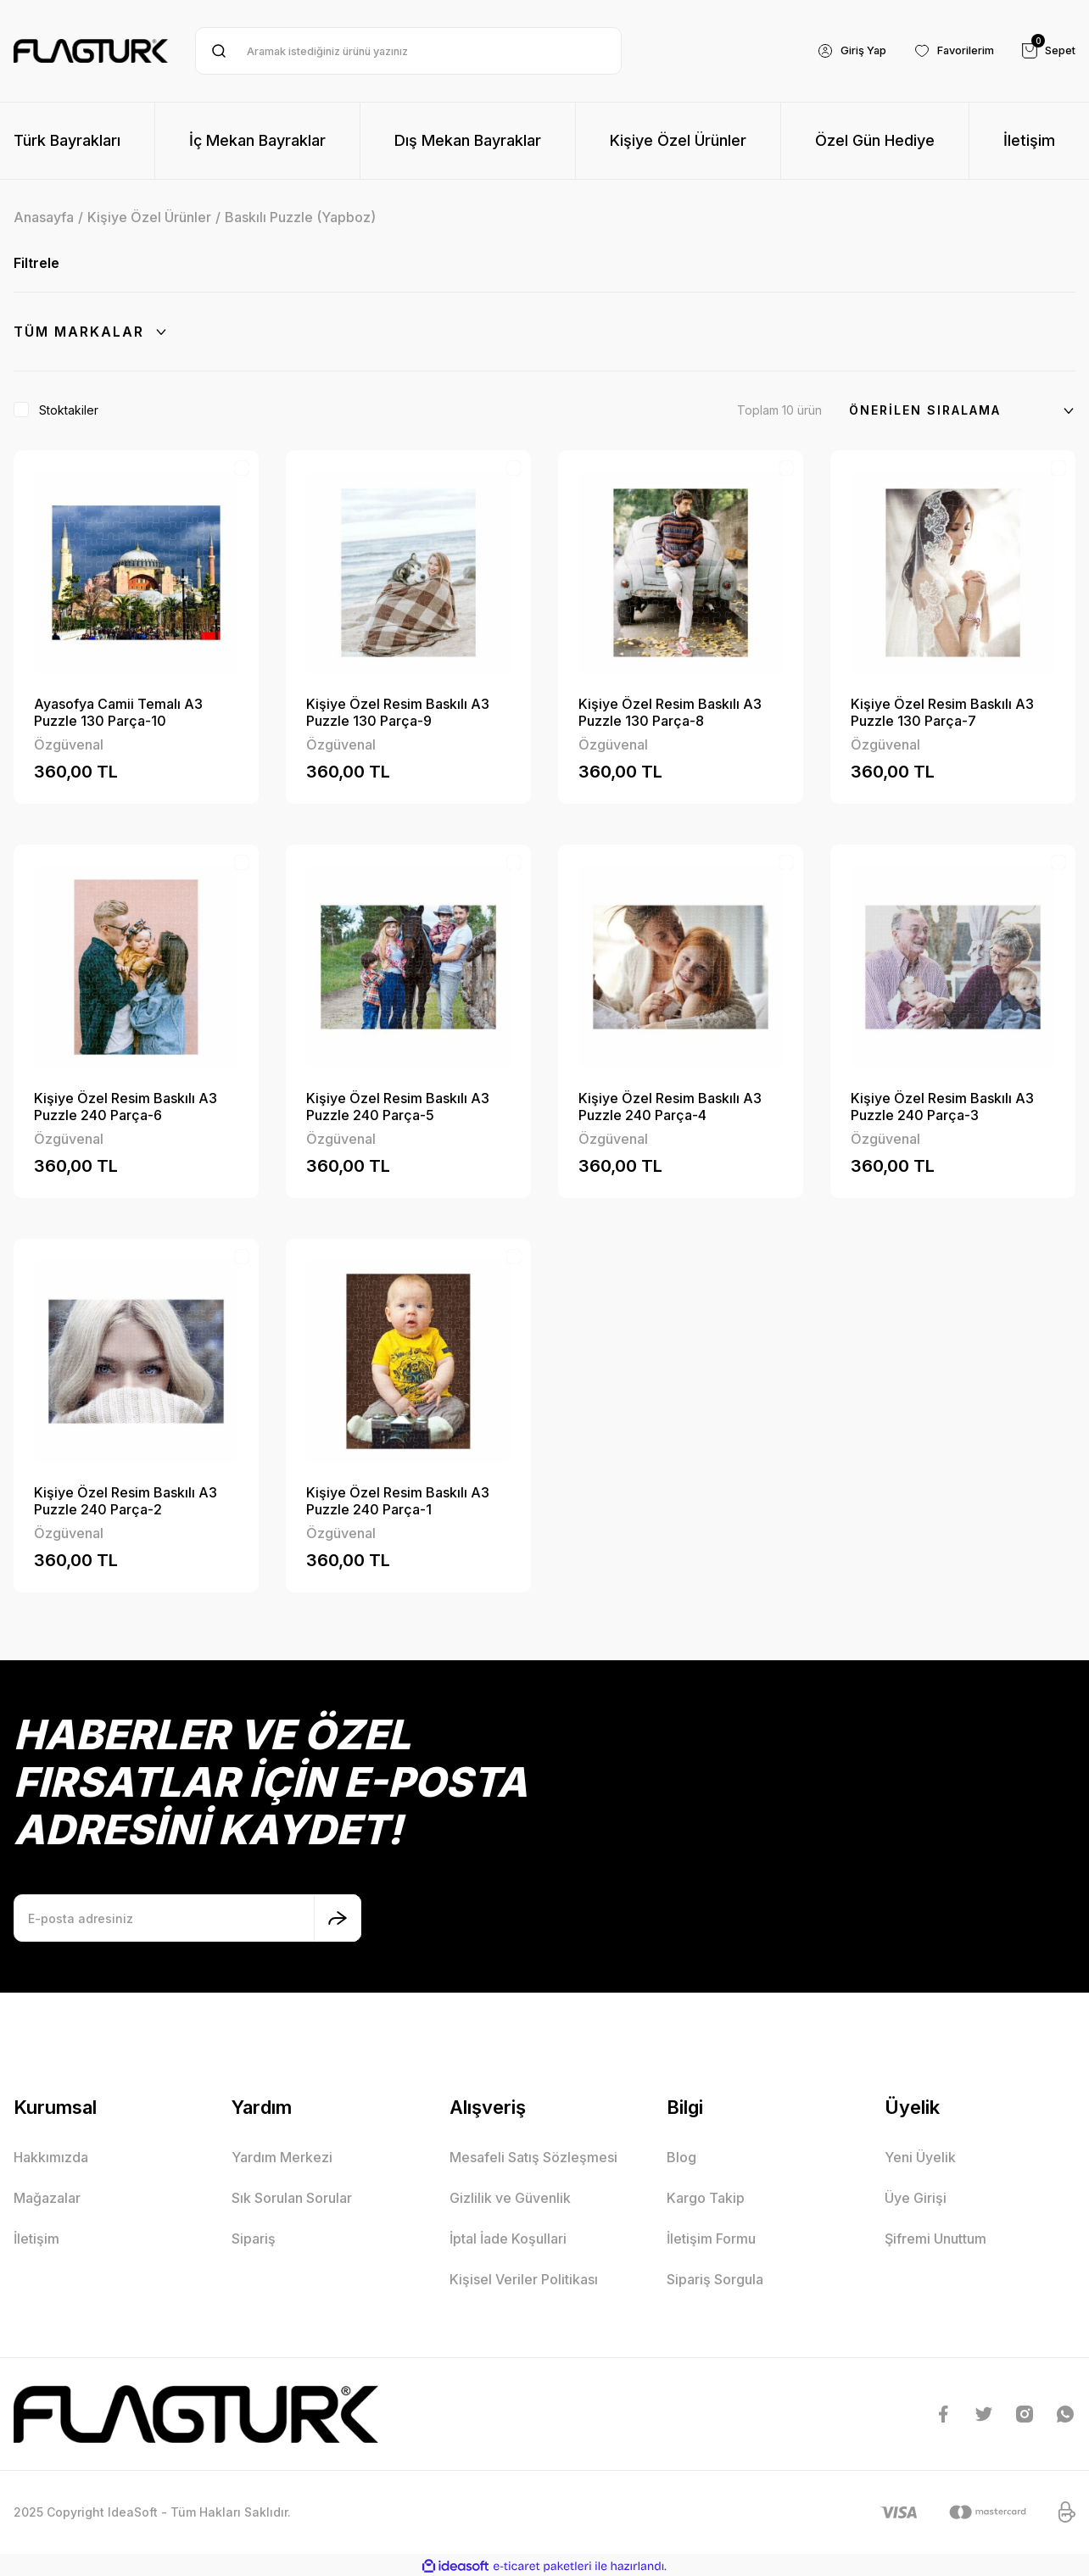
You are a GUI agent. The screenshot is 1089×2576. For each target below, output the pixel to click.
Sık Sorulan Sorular (292, 2197)
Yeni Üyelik (920, 2157)
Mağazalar (47, 2197)
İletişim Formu (711, 2238)
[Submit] (337, 1918)
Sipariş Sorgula (715, 2279)
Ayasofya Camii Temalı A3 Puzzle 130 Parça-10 (118, 712)
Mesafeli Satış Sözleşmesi (533, 2157)
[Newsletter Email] (187, 1918)
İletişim (36, 2238)
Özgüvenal (68, 744)
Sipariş (254, 2238)
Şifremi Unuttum (935, 2238)
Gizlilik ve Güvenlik (510, 2197)
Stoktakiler (68, 410)
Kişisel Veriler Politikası (524, 2279)
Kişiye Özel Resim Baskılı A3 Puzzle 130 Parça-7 (942, 712)
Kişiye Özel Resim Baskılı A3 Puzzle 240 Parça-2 (125, 1501)
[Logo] (91, 51)
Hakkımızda (51, 2157)
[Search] (408, 51)
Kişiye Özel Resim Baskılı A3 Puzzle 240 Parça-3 (942, 1107)
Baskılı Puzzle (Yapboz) (300, 217)
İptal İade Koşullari (508, 2238)
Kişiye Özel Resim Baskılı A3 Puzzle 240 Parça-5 (397, 1107)
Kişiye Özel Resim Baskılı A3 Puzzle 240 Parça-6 (125, 1107)
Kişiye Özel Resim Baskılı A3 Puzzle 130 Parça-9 (397, 712)
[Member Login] (835, 51)
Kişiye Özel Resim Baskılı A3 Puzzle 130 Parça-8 (670, 712)
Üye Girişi (916, 2197)
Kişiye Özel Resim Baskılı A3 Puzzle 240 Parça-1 (397, 1501)
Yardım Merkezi (282, 2157)
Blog (681, 2157)
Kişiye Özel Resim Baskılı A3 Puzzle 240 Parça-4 (670, 1107)
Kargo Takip (706, 2197)
